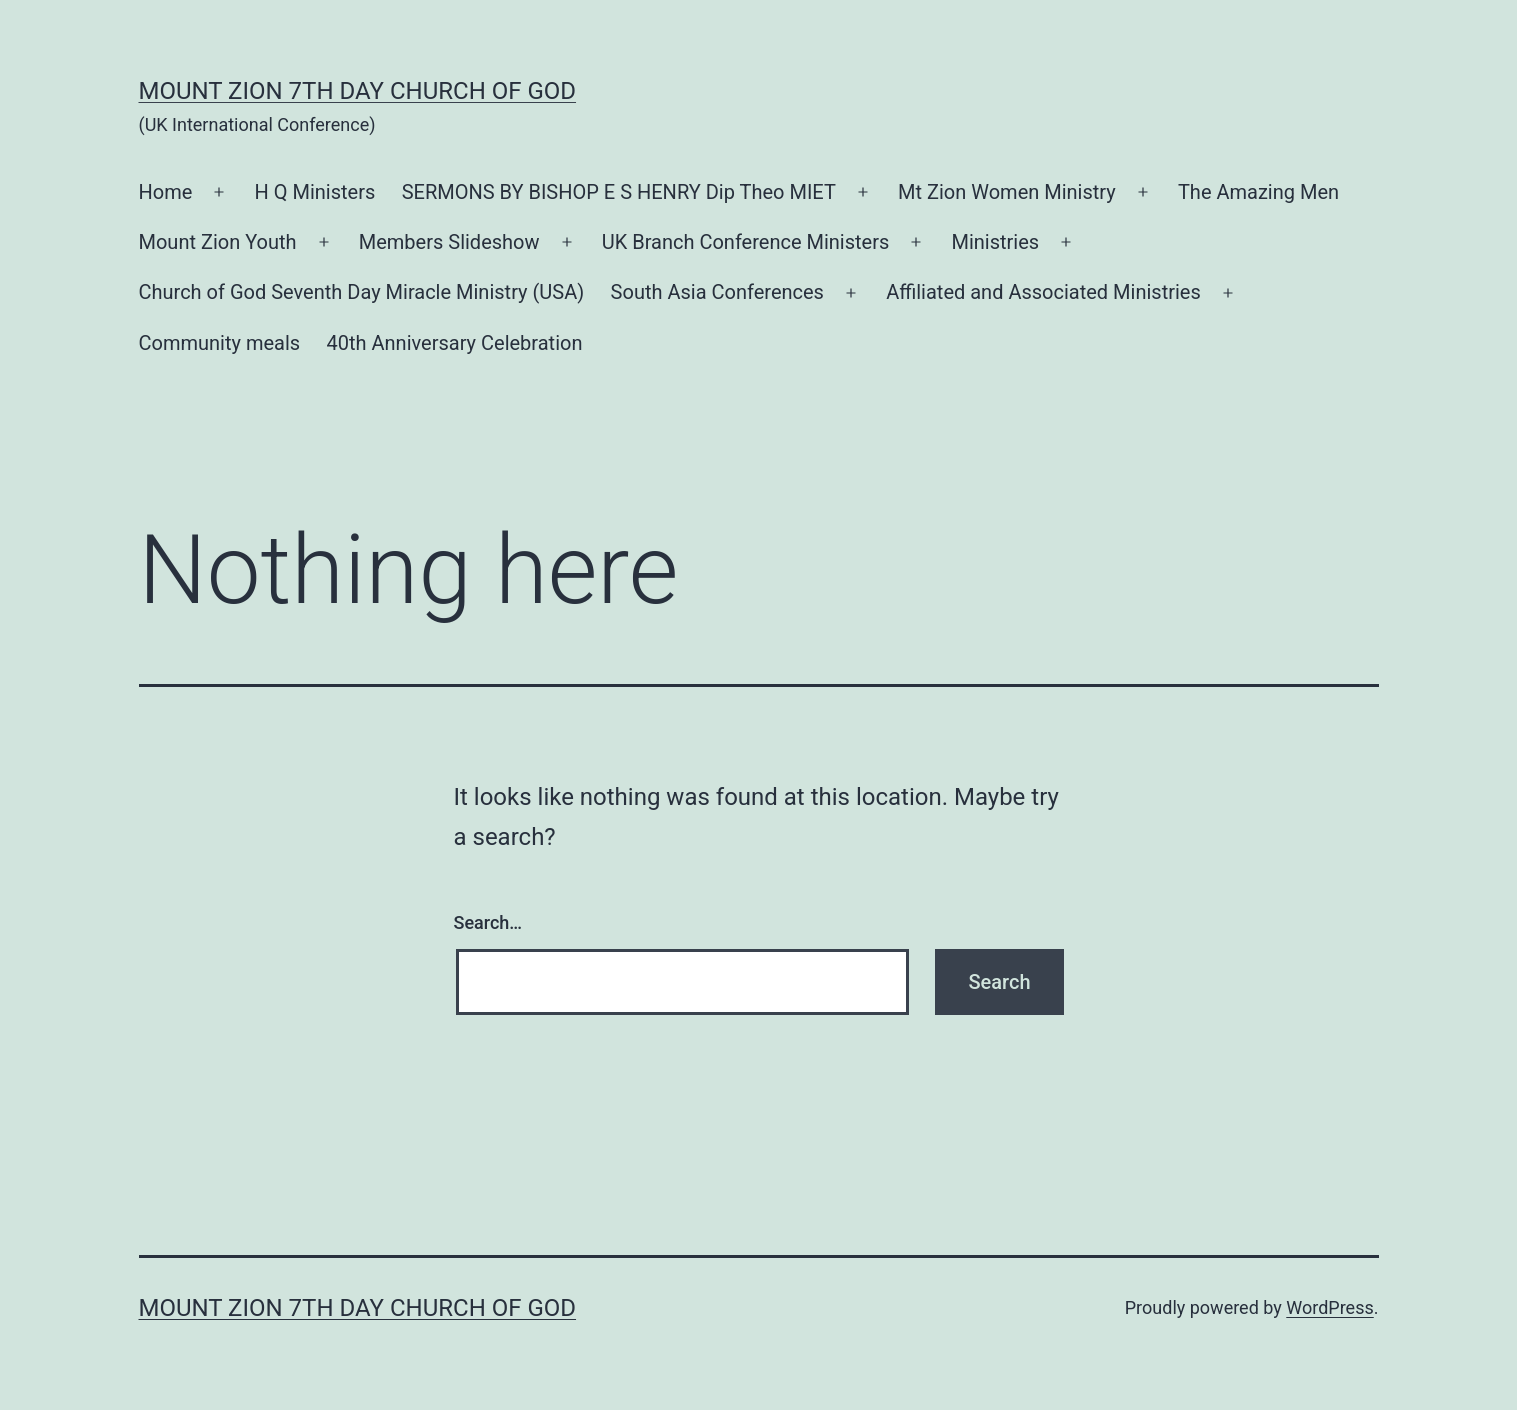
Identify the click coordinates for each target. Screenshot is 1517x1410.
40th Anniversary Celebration (455, 343)
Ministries (995, 242)
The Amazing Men (1258, 192)
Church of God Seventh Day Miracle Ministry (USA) (362, 292)
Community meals (220, 343)
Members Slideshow (449, 242)
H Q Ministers (315, 192)
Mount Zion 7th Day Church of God (358, 91)
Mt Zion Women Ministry (1007, 192)
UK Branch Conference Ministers (746, 242)
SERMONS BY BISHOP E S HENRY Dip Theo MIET (619, 192)
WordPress (1329, 1307)
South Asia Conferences (717, 292)
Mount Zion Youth (218, 242)
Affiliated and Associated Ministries (1043, 292)
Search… (488, 922)
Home (166, 192)
